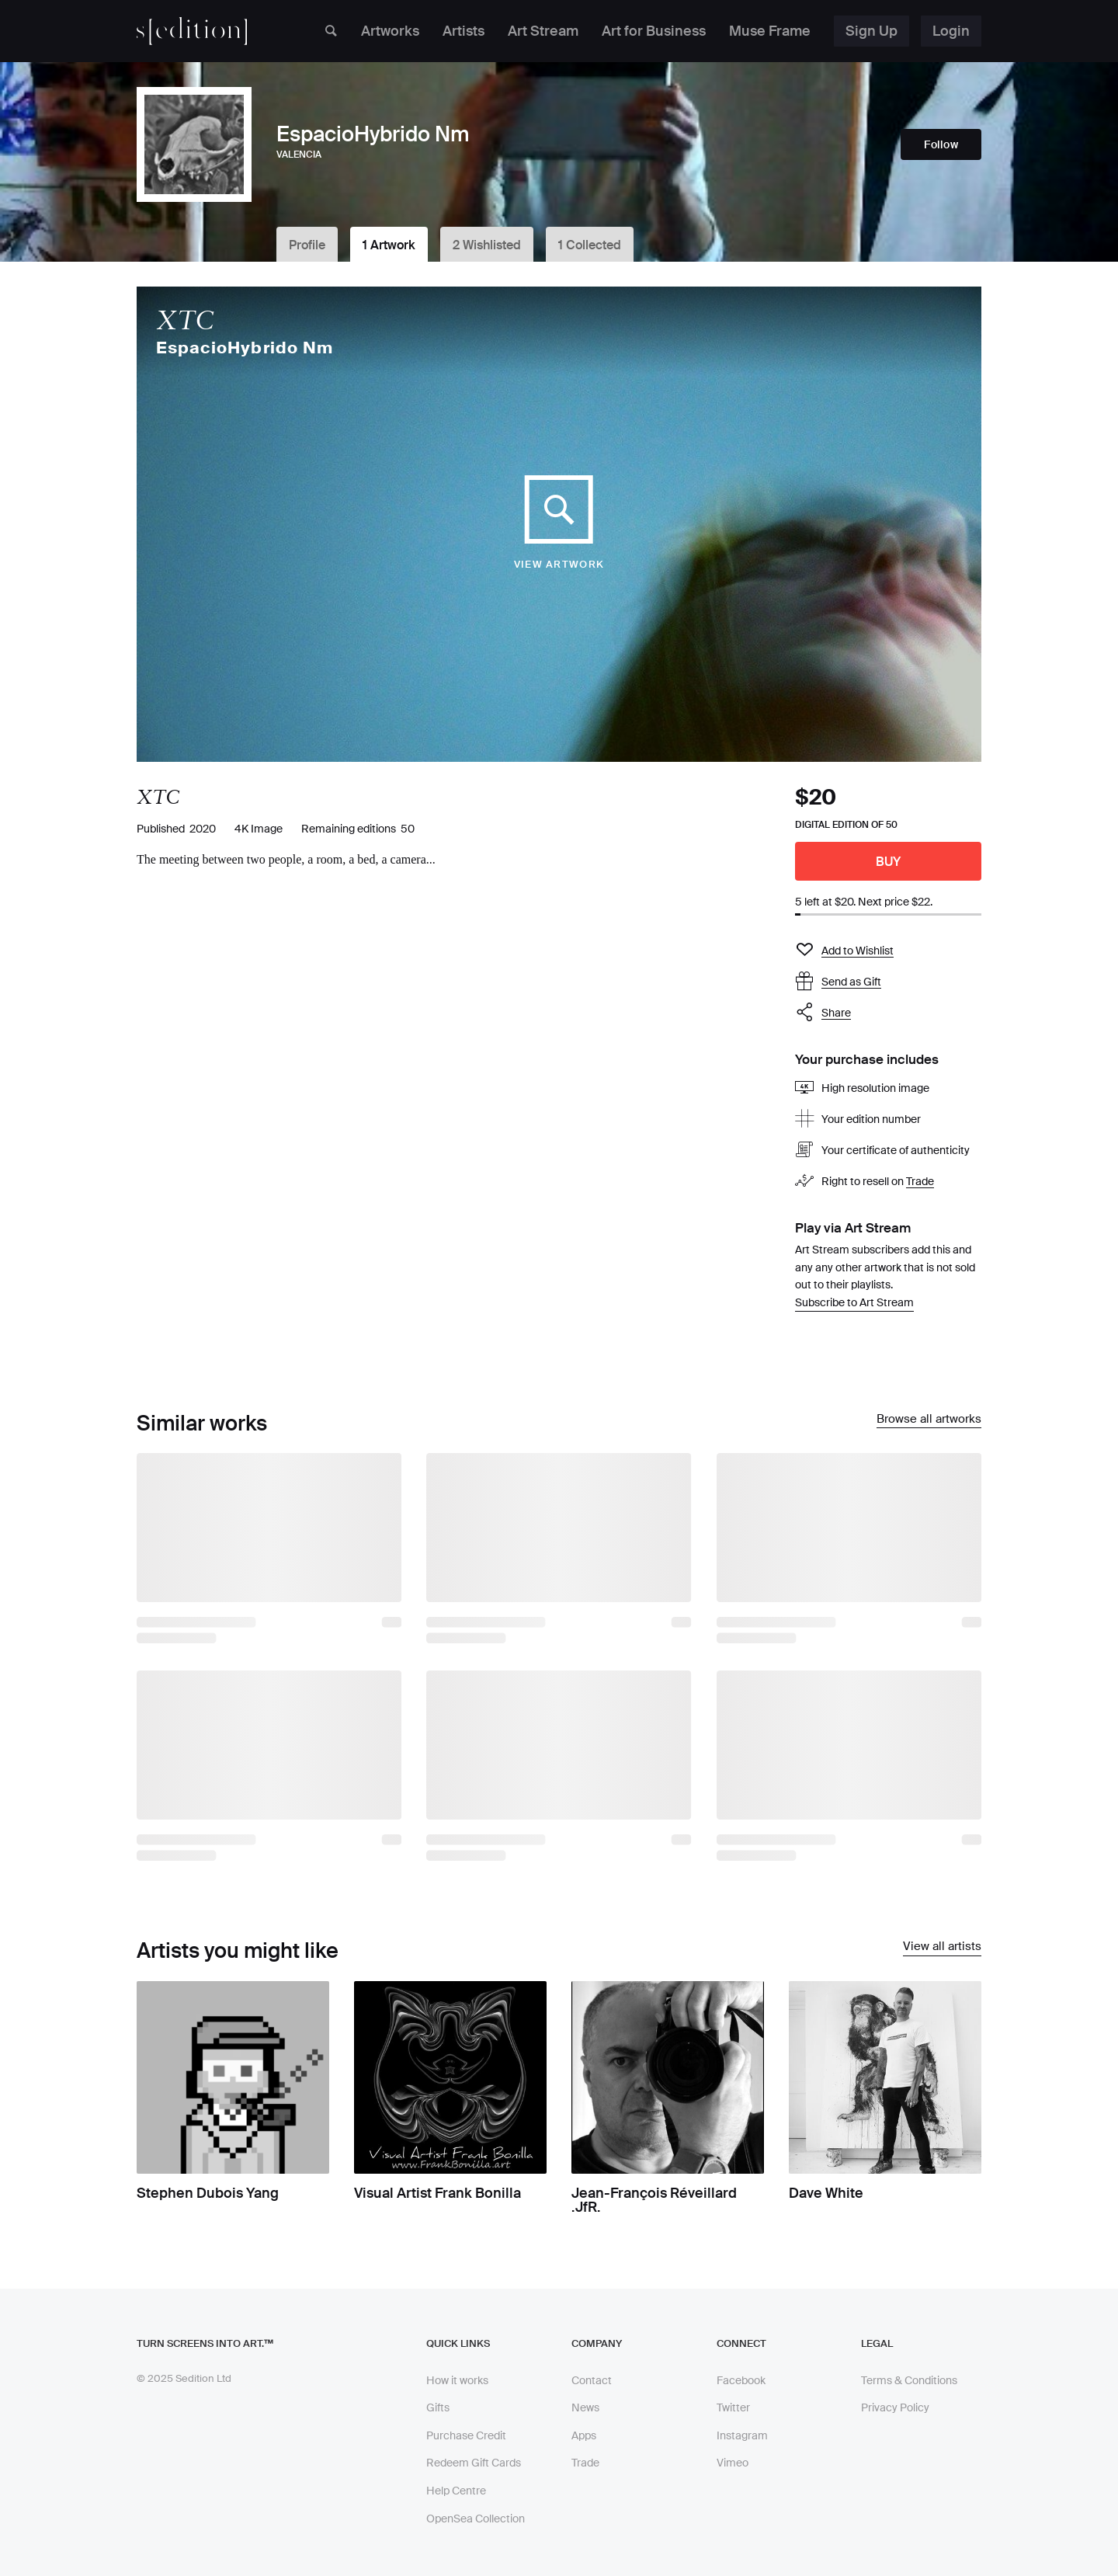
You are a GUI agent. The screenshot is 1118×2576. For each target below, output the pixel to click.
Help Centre (456, 2491)
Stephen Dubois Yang (208, 2193)
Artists (463, 31)
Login (951, 31)
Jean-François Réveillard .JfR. (654, 2200)
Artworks (390, 31)
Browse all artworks (929, 1420)
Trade (920, 1181)
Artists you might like (238, 1950)
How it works (457, 2380)
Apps (583, 2435)
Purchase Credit (466, 2435)
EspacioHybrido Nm (244, 348)
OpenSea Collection (475, 2519)
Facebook (741, 2380)
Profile (307, 245)
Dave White (826, 2193)
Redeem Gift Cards (473, 2463)
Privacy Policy (895, 2407)
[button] (888, 1012)
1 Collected (589, 245)
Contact (591, 2380)
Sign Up (871, 31)
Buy (888, 861)
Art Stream (543, 31)
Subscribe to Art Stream (854, 1302)
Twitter (733, 2407)
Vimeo (732, 2463)
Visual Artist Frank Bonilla (437, 2193)
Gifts (438, 2407)
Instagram (742, 2435)
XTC (185, 320)
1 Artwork (389, 245)
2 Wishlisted (487, 245)
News (585, 2407)
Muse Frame (770, 31)
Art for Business (654, 31)
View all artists (942, 1947)
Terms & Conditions (909, 2380)
